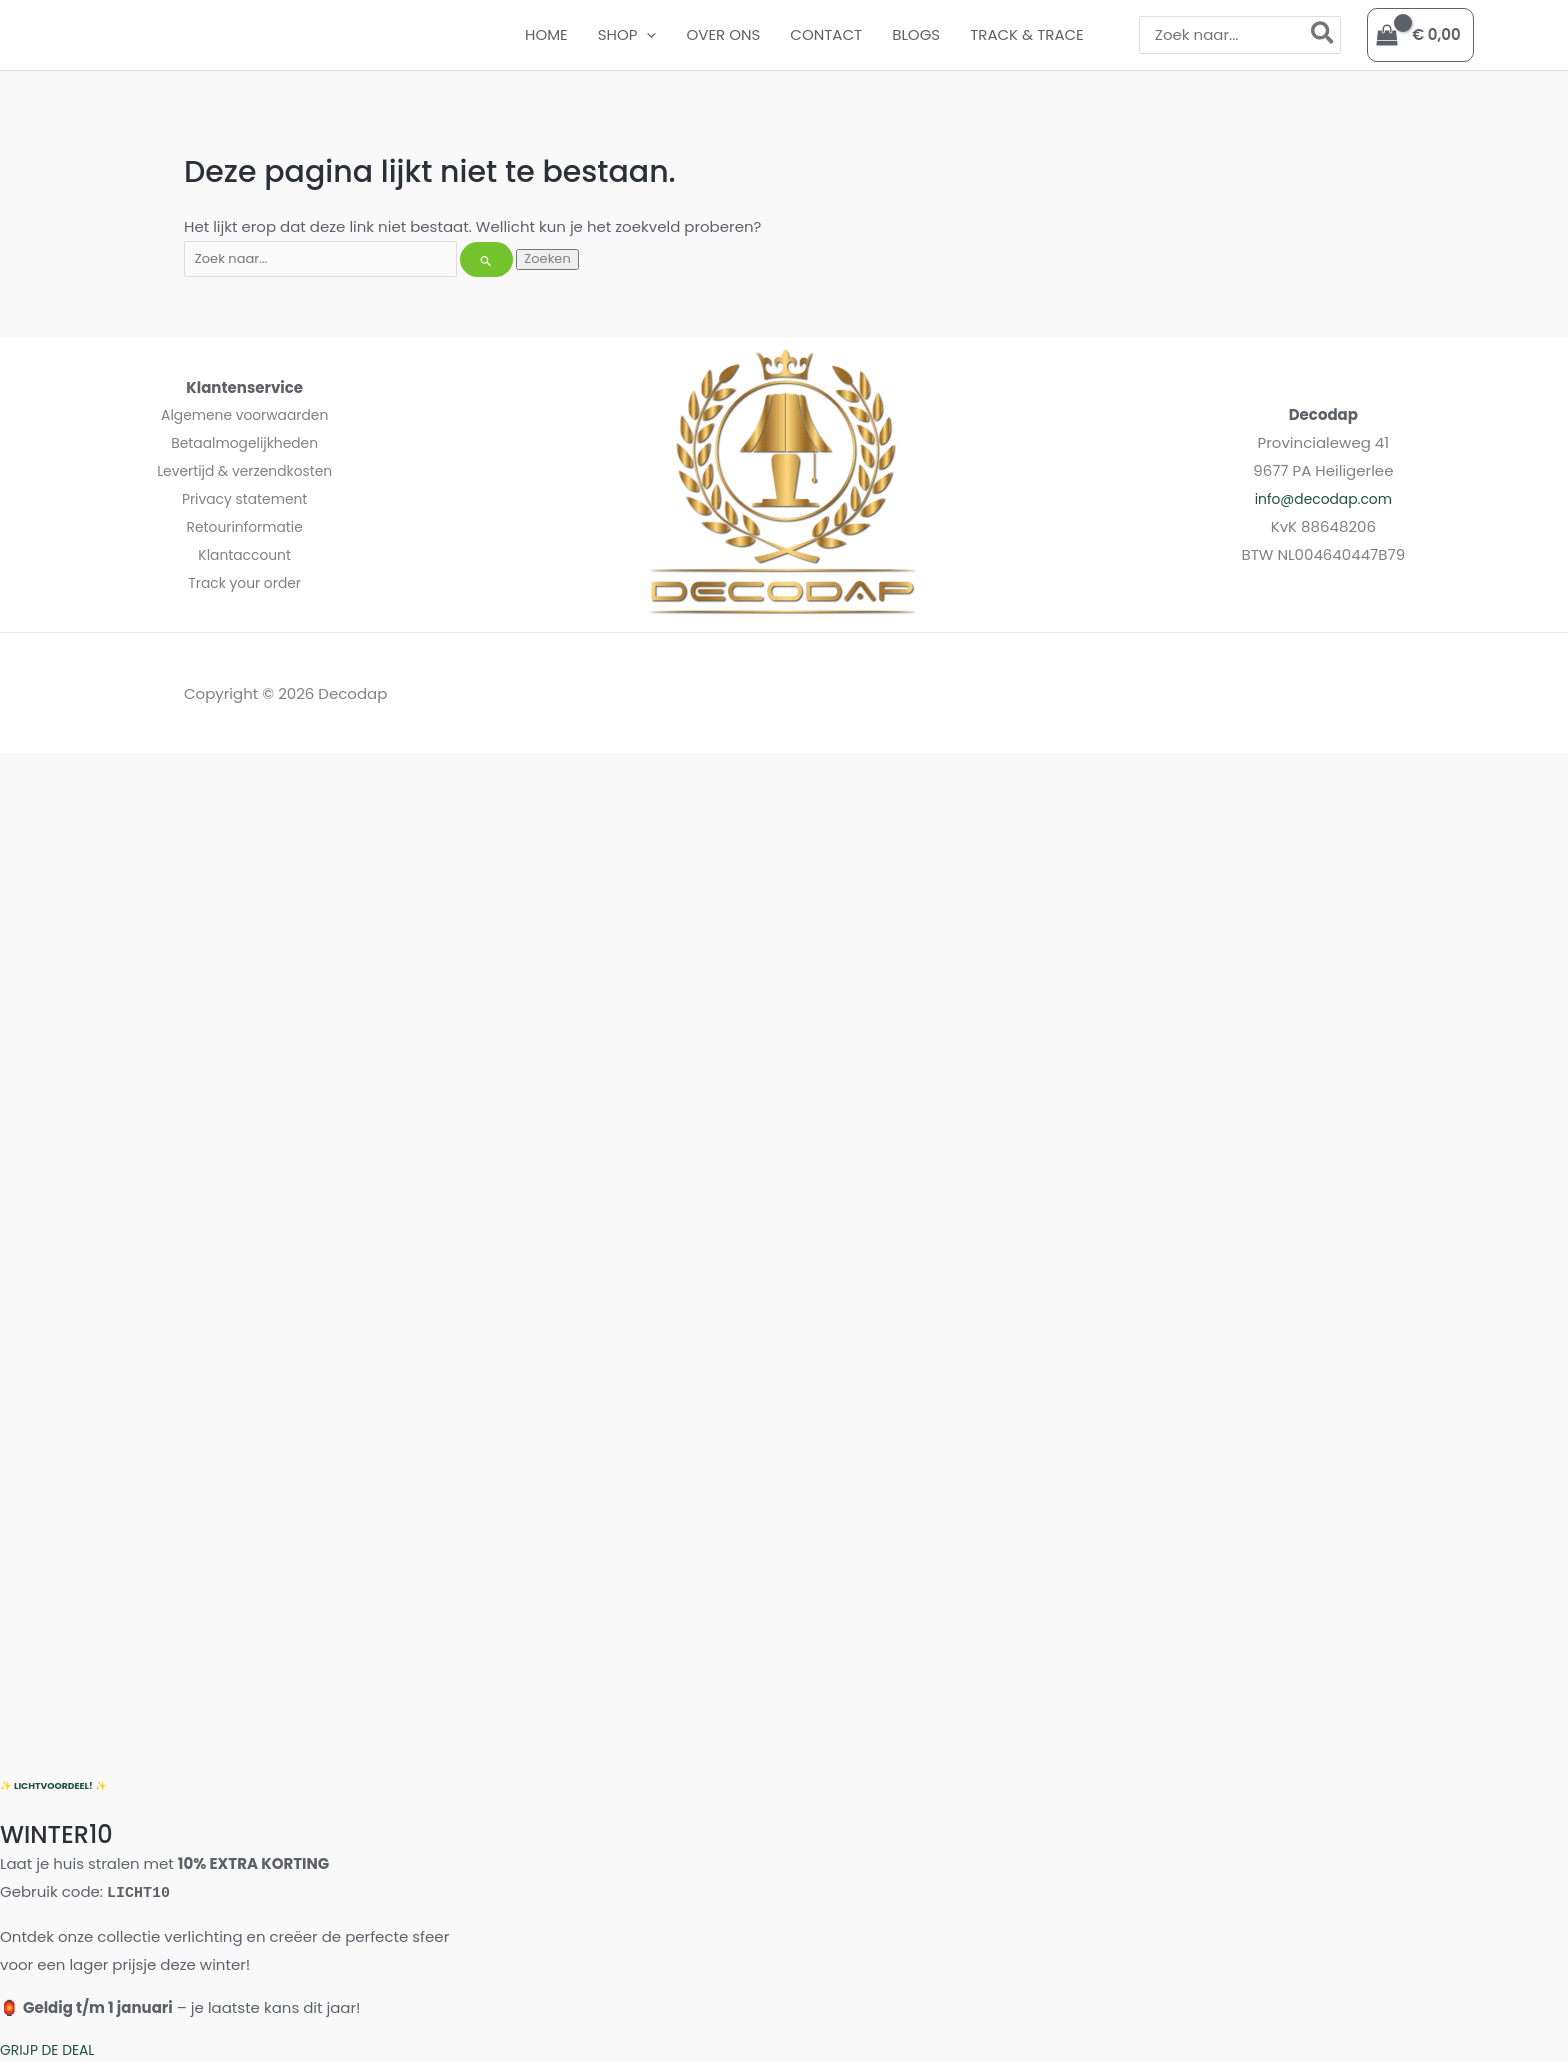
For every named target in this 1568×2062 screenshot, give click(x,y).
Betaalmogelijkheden (244, 442)
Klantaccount (244, 554)
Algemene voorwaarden (244, 414)
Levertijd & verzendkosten (245, 470)
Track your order (245, 582)
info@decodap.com (1323, 498)
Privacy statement (245, 498)
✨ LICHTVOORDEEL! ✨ (58, 1785)
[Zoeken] (1323, 34)
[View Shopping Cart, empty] (1420, 35)
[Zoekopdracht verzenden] (486, 259)
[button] (646, 35)
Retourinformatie (245, 526)
